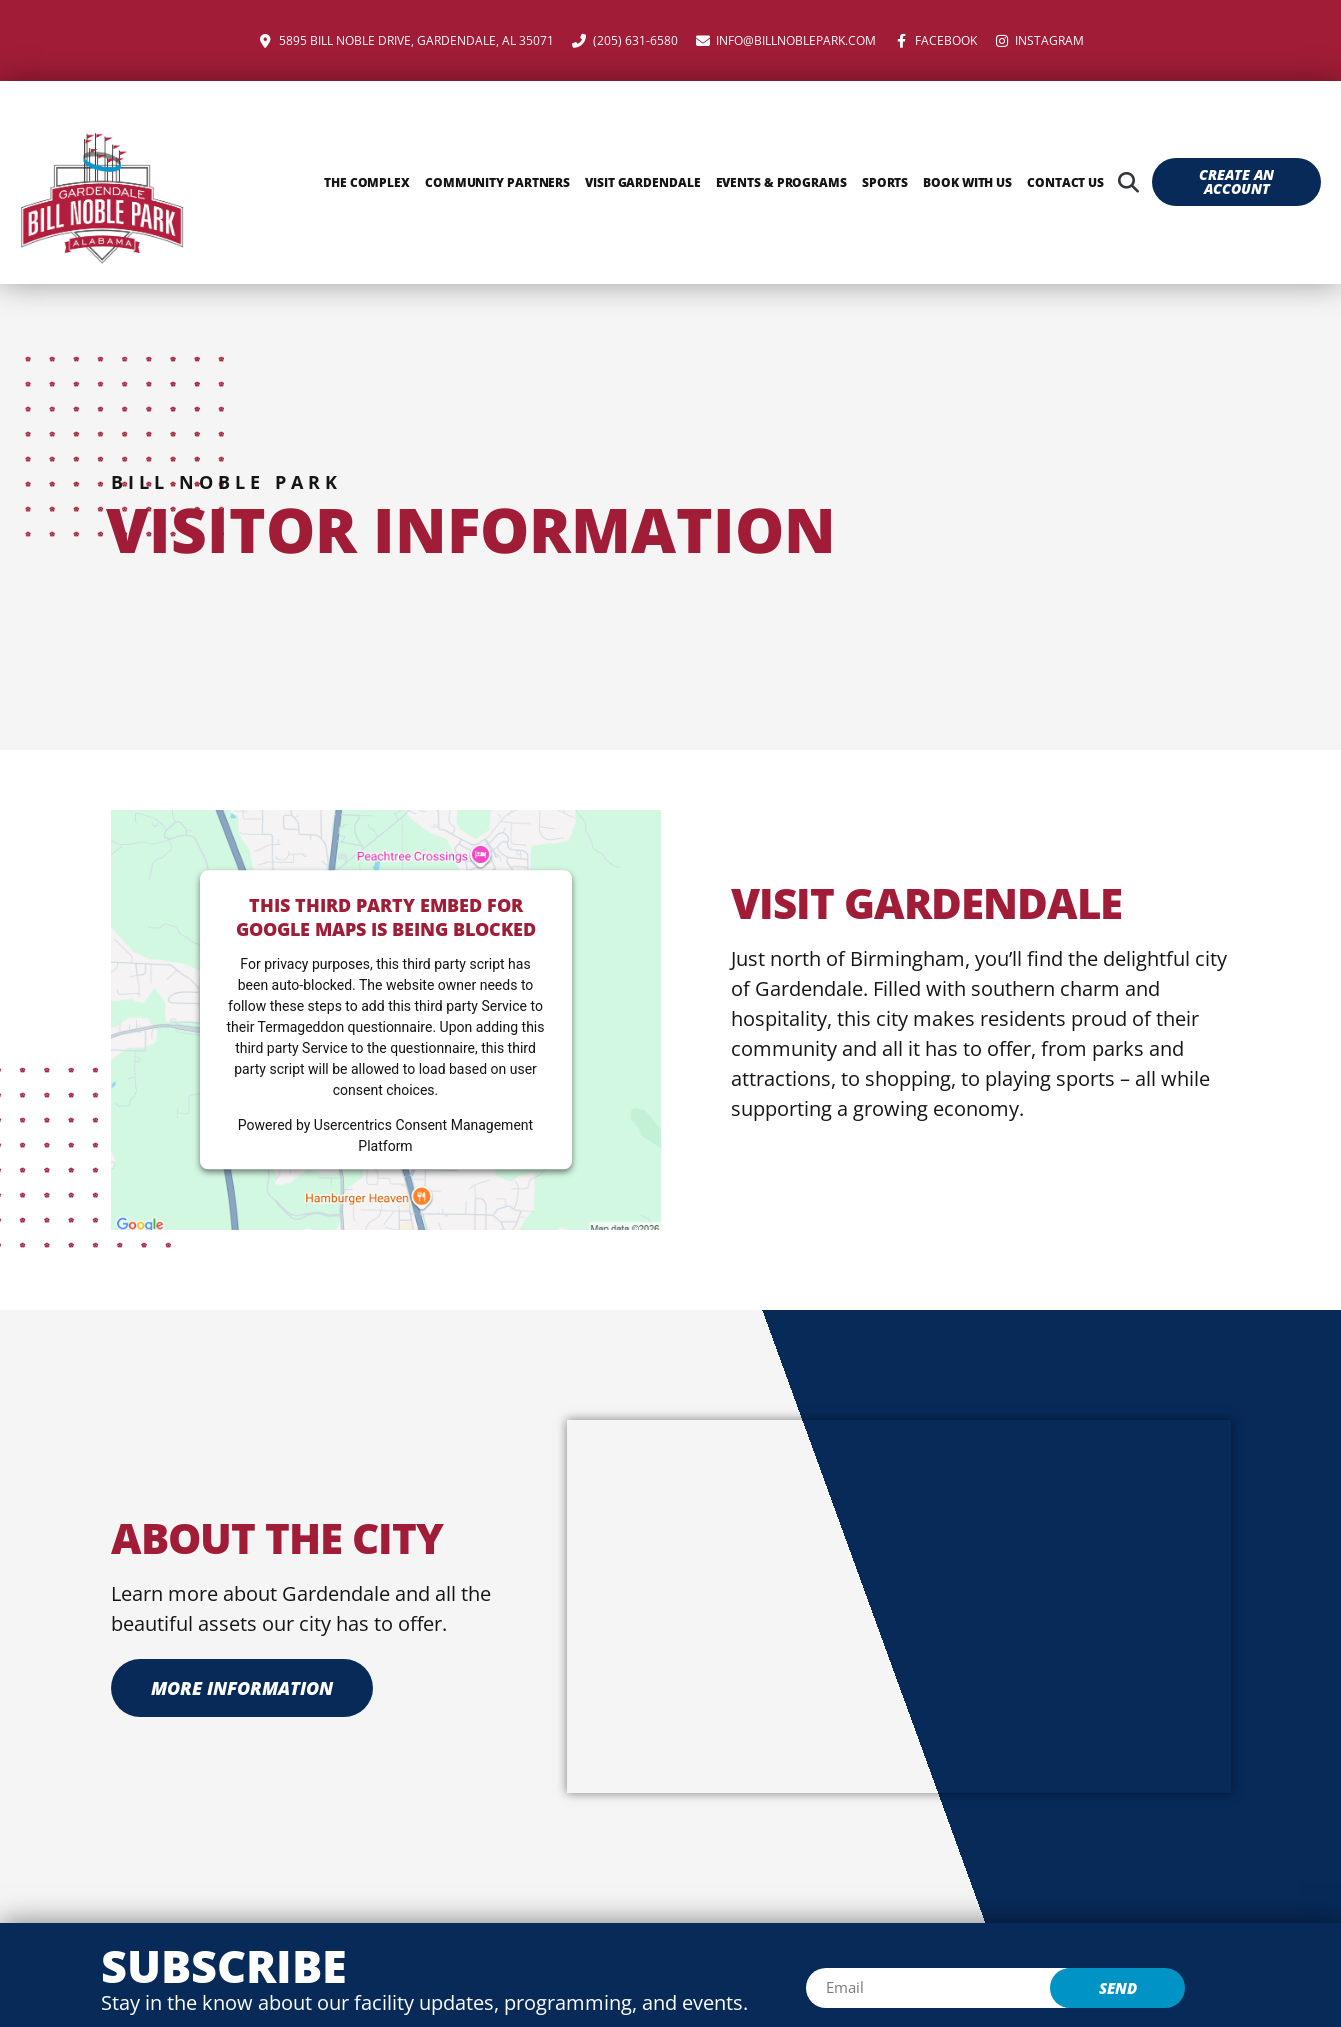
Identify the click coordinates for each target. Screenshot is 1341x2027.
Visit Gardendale (642, 182)
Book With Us (967, 182)
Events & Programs (781, 182)
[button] (1128, 182)
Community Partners (497, 182)
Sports (885, 182)
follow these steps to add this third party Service (377, 1006)
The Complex (367, 182)
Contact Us (1065, 182)
